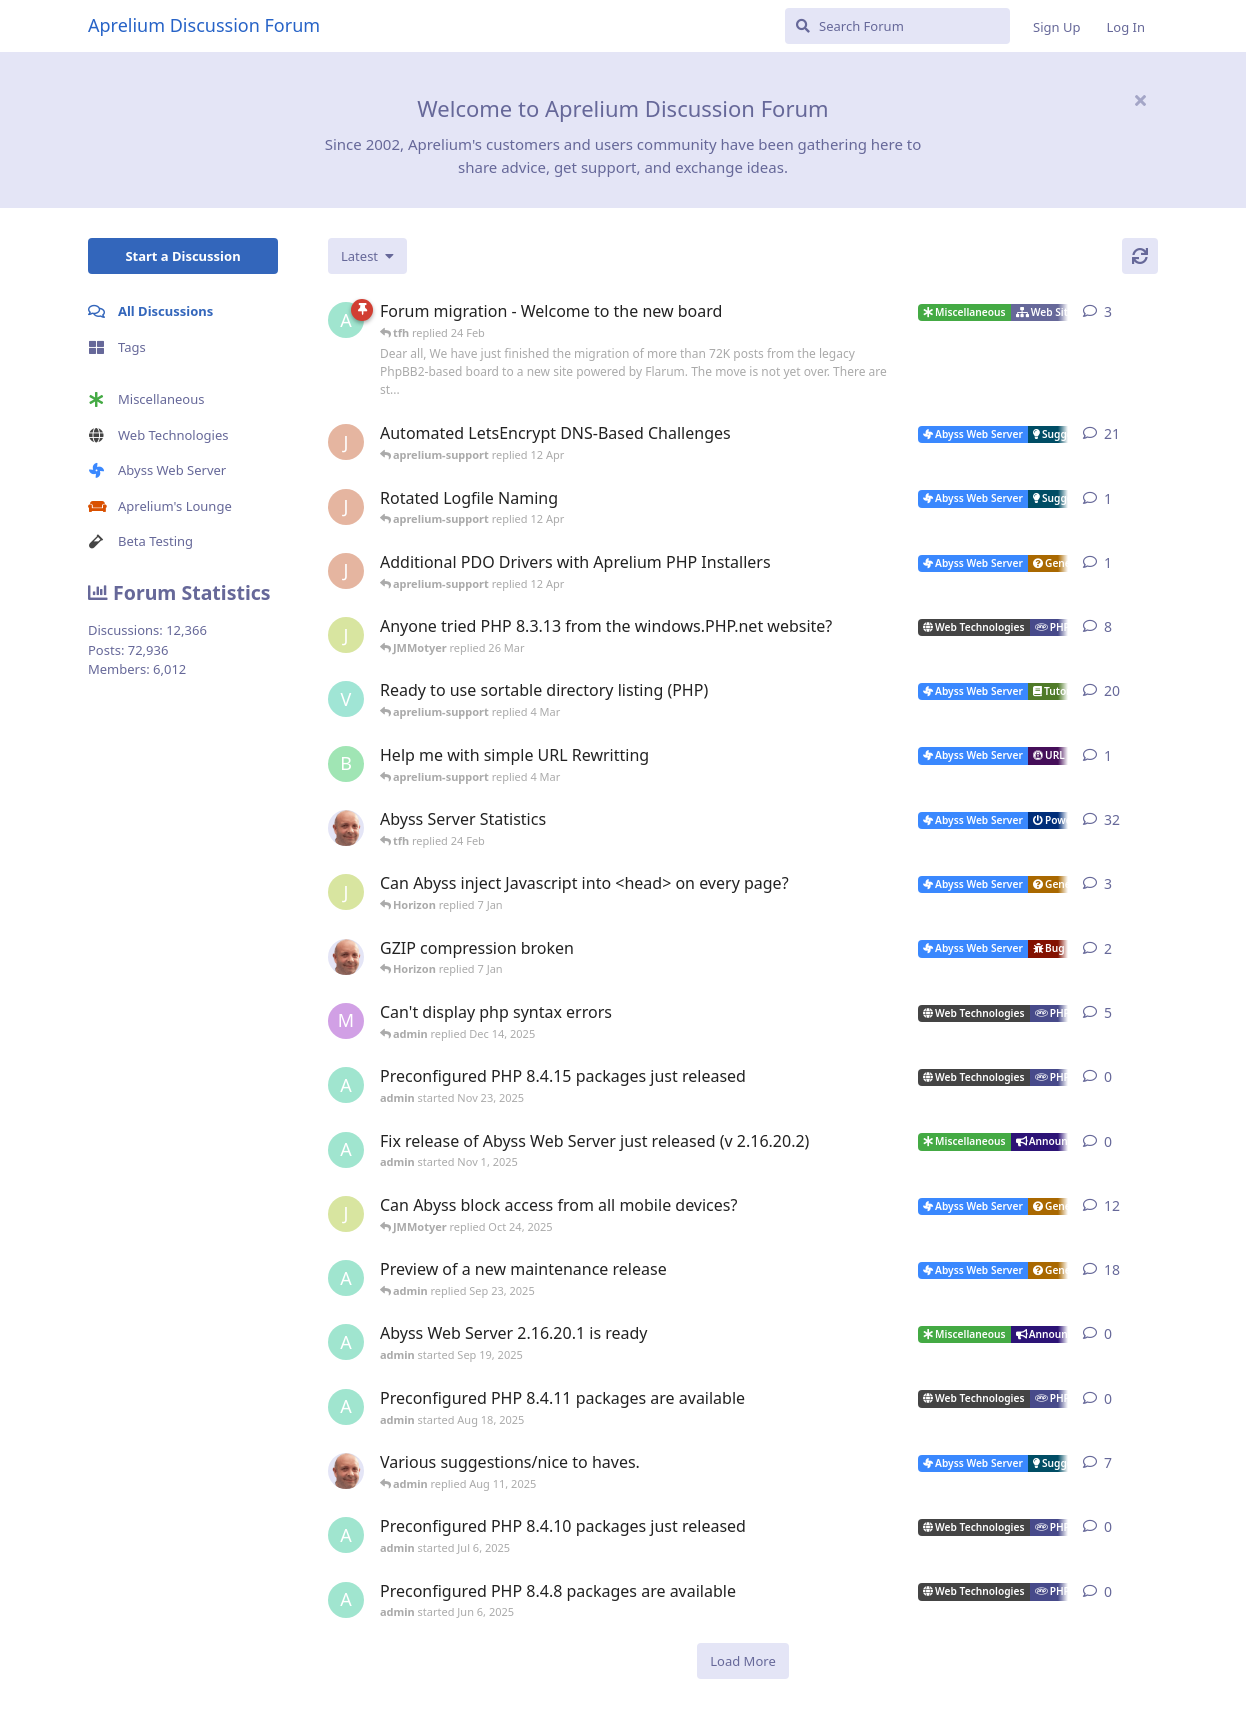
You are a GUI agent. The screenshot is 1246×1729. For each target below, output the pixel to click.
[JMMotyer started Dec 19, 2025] (346, 892)
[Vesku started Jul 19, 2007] (346, 699)
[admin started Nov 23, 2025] (346, 1085)
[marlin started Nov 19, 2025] (346, 1021)
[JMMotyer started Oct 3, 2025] (346, 1214)
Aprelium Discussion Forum (204, 25)
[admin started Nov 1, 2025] (346, 1150)
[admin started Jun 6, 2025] (346, 1600)
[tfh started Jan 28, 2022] (346, 828)
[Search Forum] (897, 26)
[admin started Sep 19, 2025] (346, 1342)
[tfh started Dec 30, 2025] (346, 957)
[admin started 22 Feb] (346, 320)
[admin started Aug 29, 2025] (346, 1278)
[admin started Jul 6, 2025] (346, 1535)
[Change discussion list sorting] (367, 256)
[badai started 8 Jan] (346, 764)
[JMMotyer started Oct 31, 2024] (346, 635)
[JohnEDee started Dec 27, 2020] (346, 442)
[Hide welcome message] (1140, 100)
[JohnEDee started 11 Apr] (346, 507)
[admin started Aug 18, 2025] (346, 1407)
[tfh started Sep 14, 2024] (346, 1471)
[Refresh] (1140, 256)
